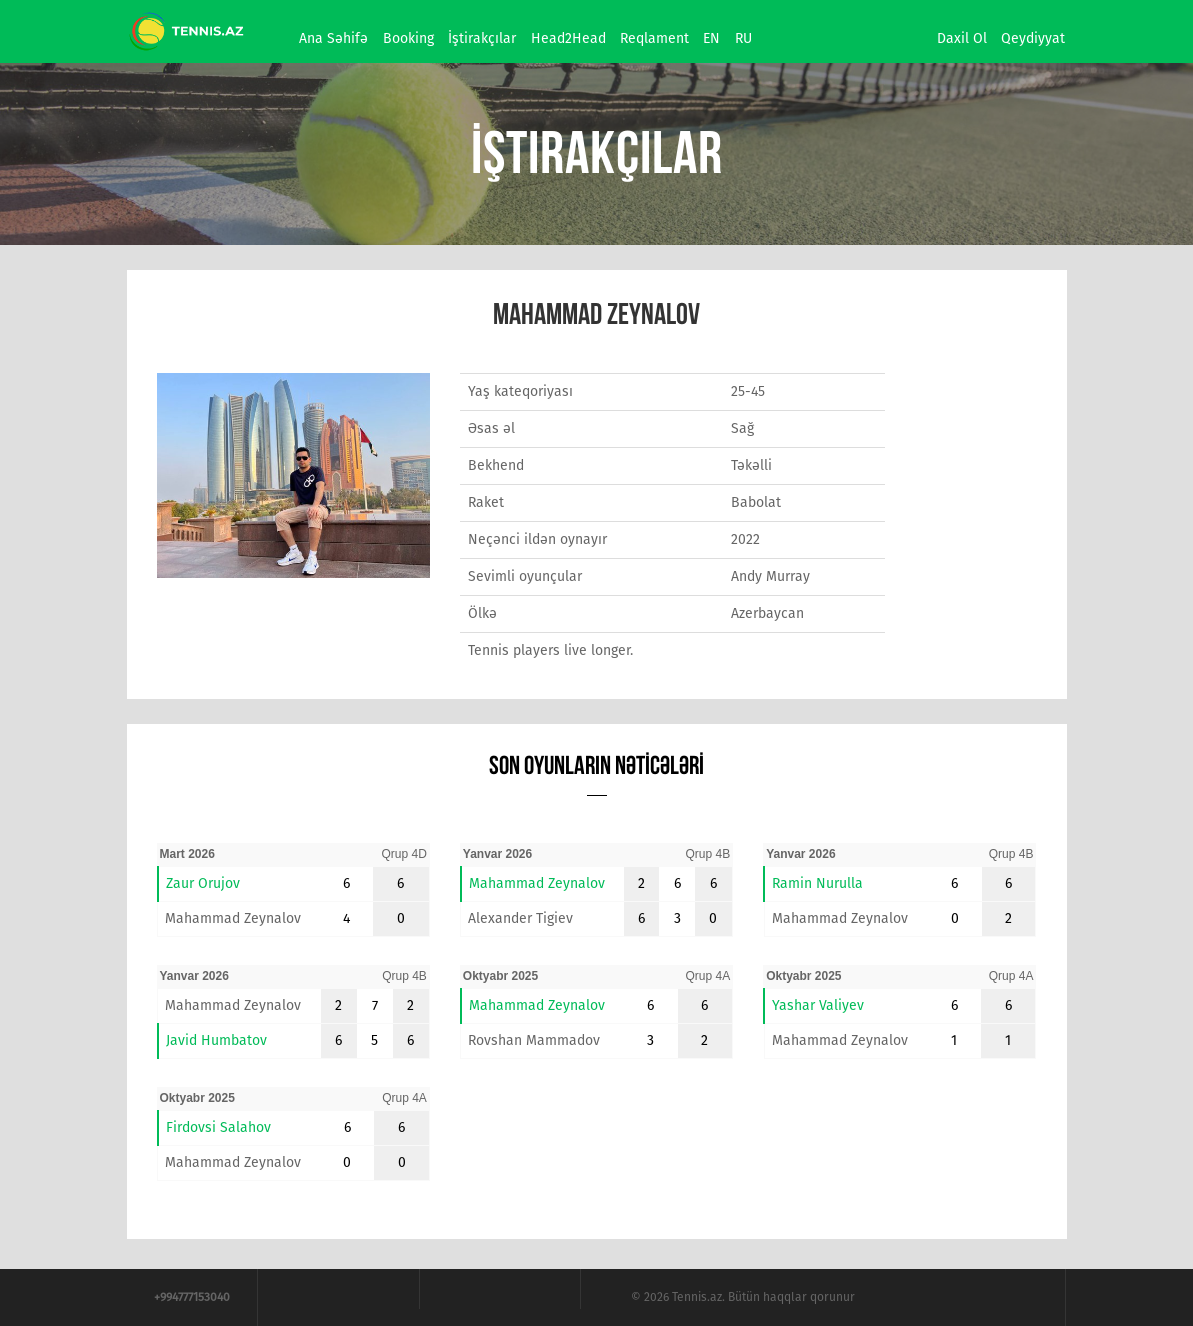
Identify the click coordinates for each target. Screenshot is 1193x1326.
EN (711, 38)
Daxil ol (962, 38)
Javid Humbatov (216, 1040)
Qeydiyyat (1033, 38)
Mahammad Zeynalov (233, 918)
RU (743, 38)
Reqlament (654, 38)
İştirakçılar (482, 38)
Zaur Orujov (203, 883)
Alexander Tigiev (520, 918)
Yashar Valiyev (818, 1005)
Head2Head (568, 38)
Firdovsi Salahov (218, 1127)
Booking (408, 38)
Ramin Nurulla (817, 883)
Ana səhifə (333, 38)
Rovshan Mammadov (534, 1040)
